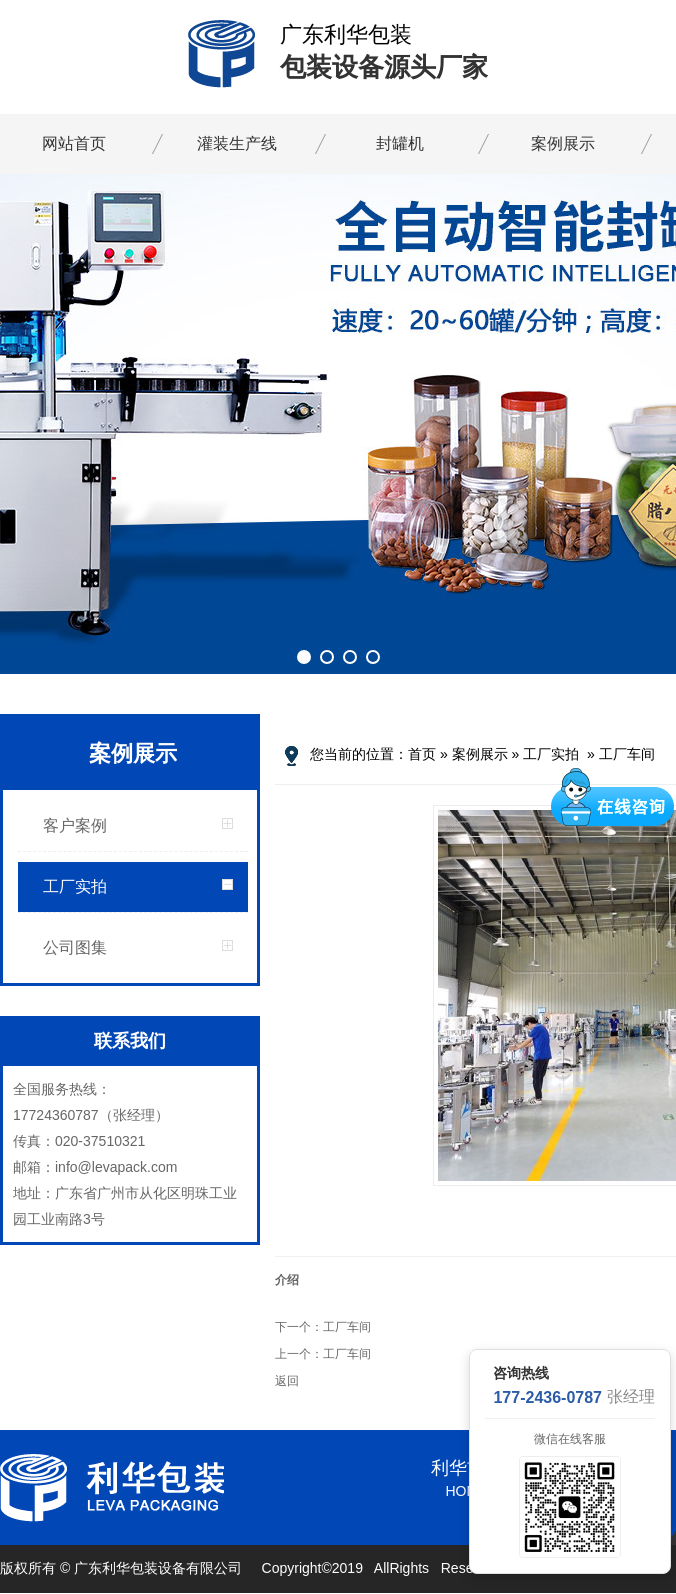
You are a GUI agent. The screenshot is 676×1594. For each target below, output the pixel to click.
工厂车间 (627, 754)
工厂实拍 (75, 886)
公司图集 (75, 947)
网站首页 (74, 143)
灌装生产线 (237, 143)
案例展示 (563, 143)
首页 (422, 754)
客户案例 (75, 825)
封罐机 (400, 143)
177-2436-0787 (547, 1397)
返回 (287, 1381)
